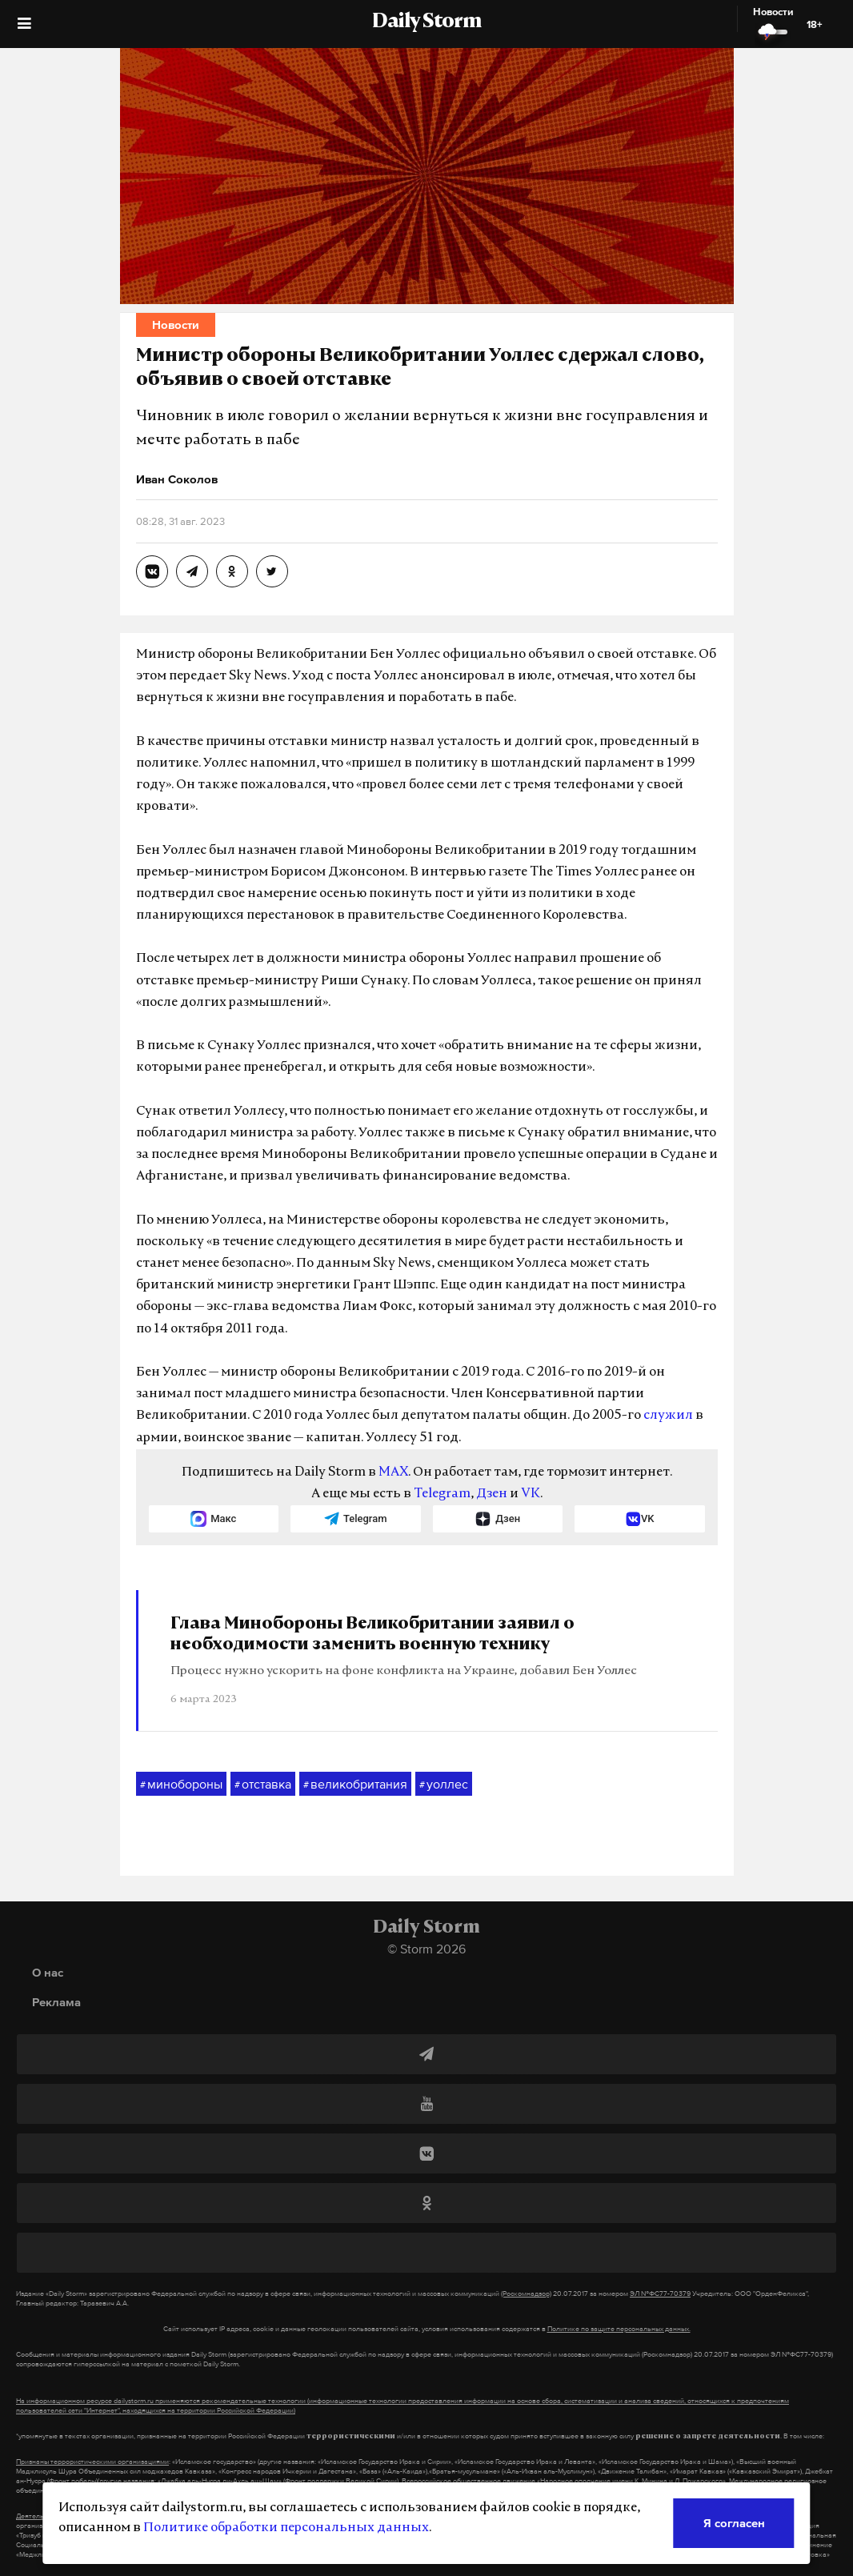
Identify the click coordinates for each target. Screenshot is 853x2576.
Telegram (442, 1494)
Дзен (491, 1494)
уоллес (443, 1785)
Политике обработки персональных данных (286, 2528)
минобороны (181, 1785)
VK (530, 1494)
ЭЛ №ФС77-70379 (660, 2294)
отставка (262, 1785)
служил (668, 1415)
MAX (393, 1472)
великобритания (355, 1785)
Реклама (56, 2002)
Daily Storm (426, 22)
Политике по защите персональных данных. (619, 2329)
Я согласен (734, 2523)
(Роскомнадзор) (526, 2294)
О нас (47, 1972)
